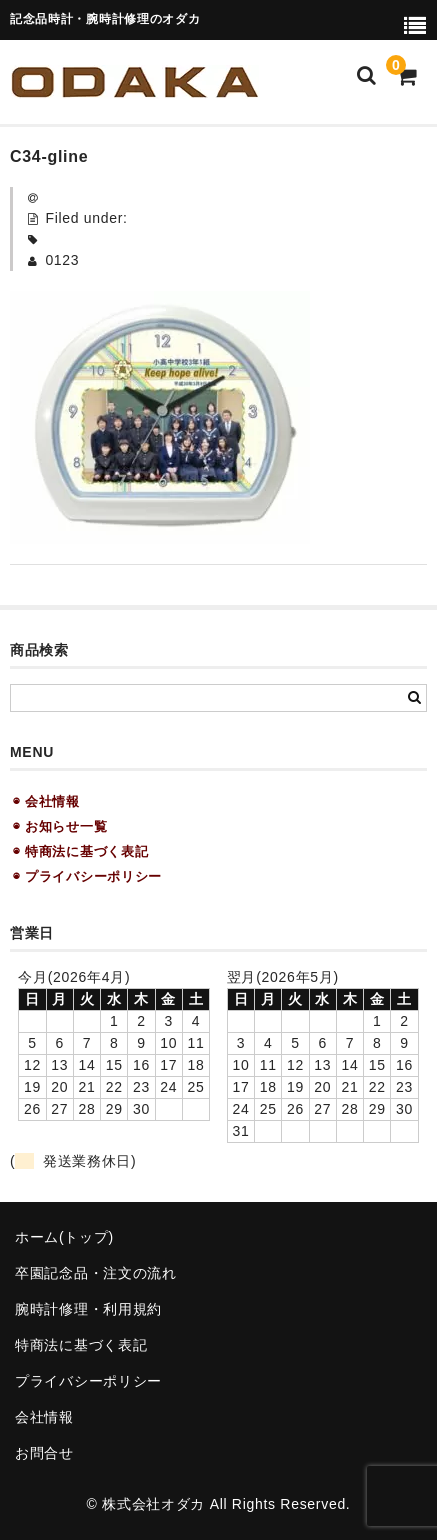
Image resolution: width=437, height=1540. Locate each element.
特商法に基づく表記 (81, 1345)
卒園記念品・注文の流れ (96, 1273)
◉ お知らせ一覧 (60, 826)
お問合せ (44, 1453)
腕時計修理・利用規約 (88, 1309)
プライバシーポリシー (88, 1381)
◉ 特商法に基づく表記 (80, 851)
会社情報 (44, 1417)
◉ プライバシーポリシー (87, 876)
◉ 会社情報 (46, 801)
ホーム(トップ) (64, 1237)
